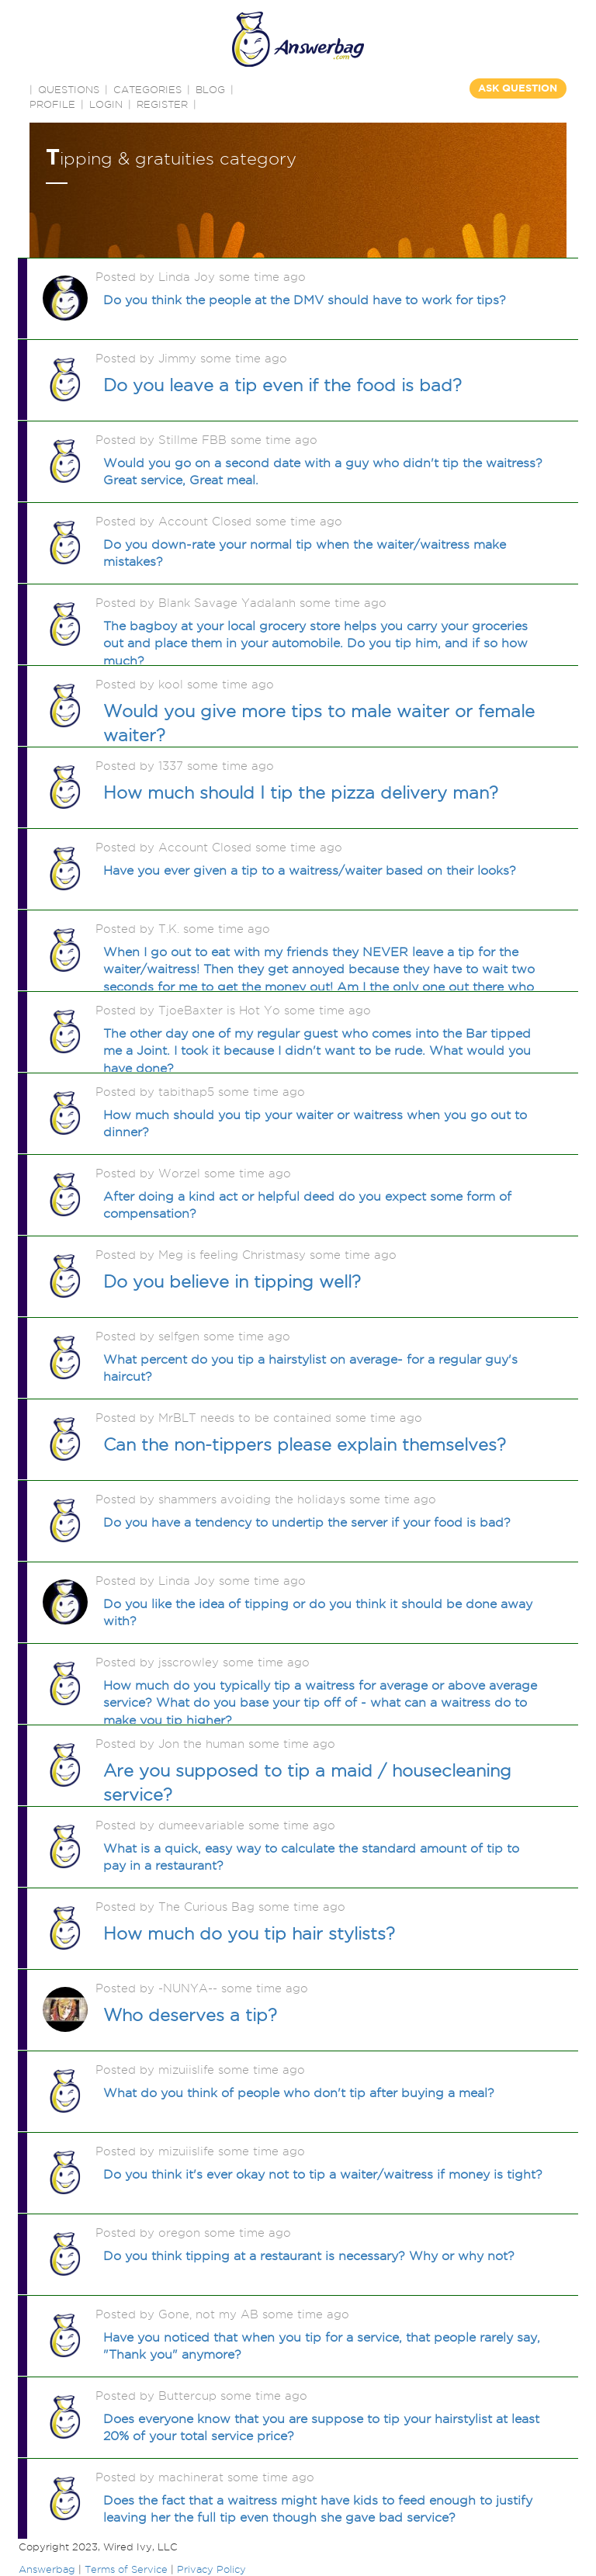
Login (106, 104)
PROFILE (52, 104)
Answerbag (47, 2569)
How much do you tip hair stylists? (249, 1933)
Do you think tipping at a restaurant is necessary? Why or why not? (309, 2255)
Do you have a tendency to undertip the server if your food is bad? (307, 1522)
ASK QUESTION (517, 88)
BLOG (210, 89)
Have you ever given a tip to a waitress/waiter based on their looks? (309, 870)
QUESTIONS (68, 89)
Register (162, 104)
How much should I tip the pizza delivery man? (300, 792)
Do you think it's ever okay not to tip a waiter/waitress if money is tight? (322, 2174)
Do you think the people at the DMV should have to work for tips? (304, 300)
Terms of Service (126, 2569)
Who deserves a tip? (190, 2015)
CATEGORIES (147, 89)
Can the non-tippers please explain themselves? (304, 1444)
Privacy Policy (211, 2569)
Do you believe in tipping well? (232, 1281)
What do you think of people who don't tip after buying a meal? (298, 2092)
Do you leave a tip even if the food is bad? (282, 385)
